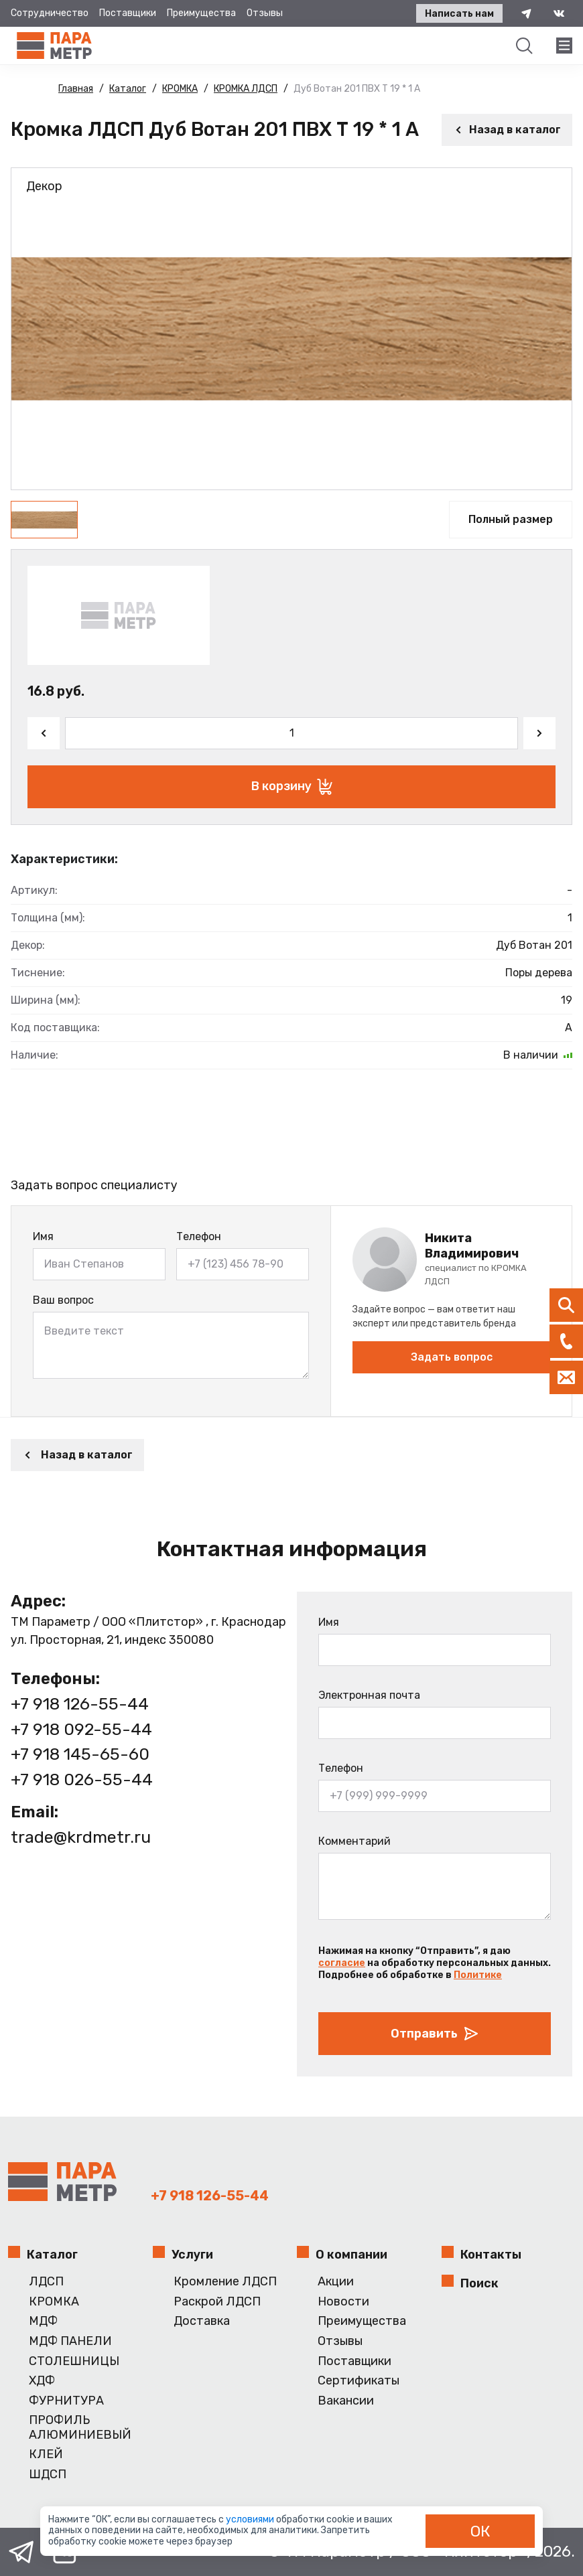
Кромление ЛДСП (225, 2282)
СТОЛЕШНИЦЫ (74, 2361)
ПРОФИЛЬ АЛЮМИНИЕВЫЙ (80, 2427)
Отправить (435, 2034)
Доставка (202, 2321)
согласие (341, 1963)
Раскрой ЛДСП (217, 2302)
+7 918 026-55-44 (82, 1779)
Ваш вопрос (63, 1300)
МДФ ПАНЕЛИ (70, 2341)
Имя (43, 1236)
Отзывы (265, 13)
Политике (478, 1975)
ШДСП (47, 2475)
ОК (480, 2531)
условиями (251, 2519)
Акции (336, 2282)
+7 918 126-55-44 (80, 1704)
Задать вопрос (452, 1357)
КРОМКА (54, 2302)
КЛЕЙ (46, 2454)
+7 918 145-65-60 (80, 1754)
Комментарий (354, 1841)
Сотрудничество (49, 13)
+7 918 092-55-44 (81, 1729)
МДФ (43, 2321)
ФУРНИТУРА (66, 2401)
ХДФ (42, 2381)
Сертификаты (358, 2381)
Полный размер (510, 519)
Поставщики (127, 13)
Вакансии (346, 2401)
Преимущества (201, 13)
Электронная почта (369, 1695)
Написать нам (459, 13)
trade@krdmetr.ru (81, 1837)
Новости (343, 2302)
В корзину (291, 787)
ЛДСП (46, 2282)
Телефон (198, 1236)
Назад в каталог (507, 129)
